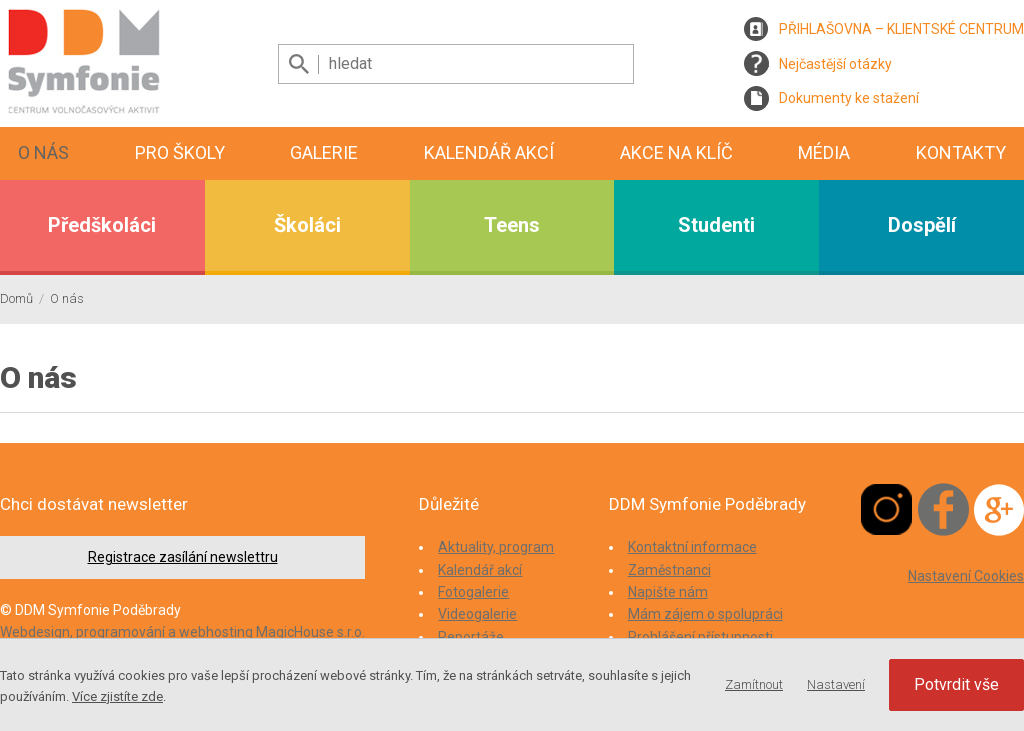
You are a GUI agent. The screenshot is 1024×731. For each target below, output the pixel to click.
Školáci (307, 225)
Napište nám (668, 592)
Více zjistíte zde (117, 696)
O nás (43, 152)
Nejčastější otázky (835, 64)
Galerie (324, 152)
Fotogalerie (473, 592)
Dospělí (922, 225)
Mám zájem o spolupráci (705, 614)
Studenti (716, 225)
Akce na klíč (676, 152)
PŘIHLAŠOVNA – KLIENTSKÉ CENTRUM (901, 29)
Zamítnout (754, 684)
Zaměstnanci (669, 570)
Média (824, 152)
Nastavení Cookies (966, 576)
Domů (16, 298)
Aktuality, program (496, 547)
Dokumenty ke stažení (849, 98)
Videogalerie (477, 614)
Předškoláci (102, 225)
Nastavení (836, 684)
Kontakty (961, 152)
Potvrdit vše (956, 684)
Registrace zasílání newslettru (183, 557)
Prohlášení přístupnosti (700, 637)
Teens (512, 225)
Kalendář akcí (489, 152)
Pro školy (180, 152)
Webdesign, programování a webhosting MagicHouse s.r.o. (182, 632)
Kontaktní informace (692, 547)
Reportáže (471, 637)
